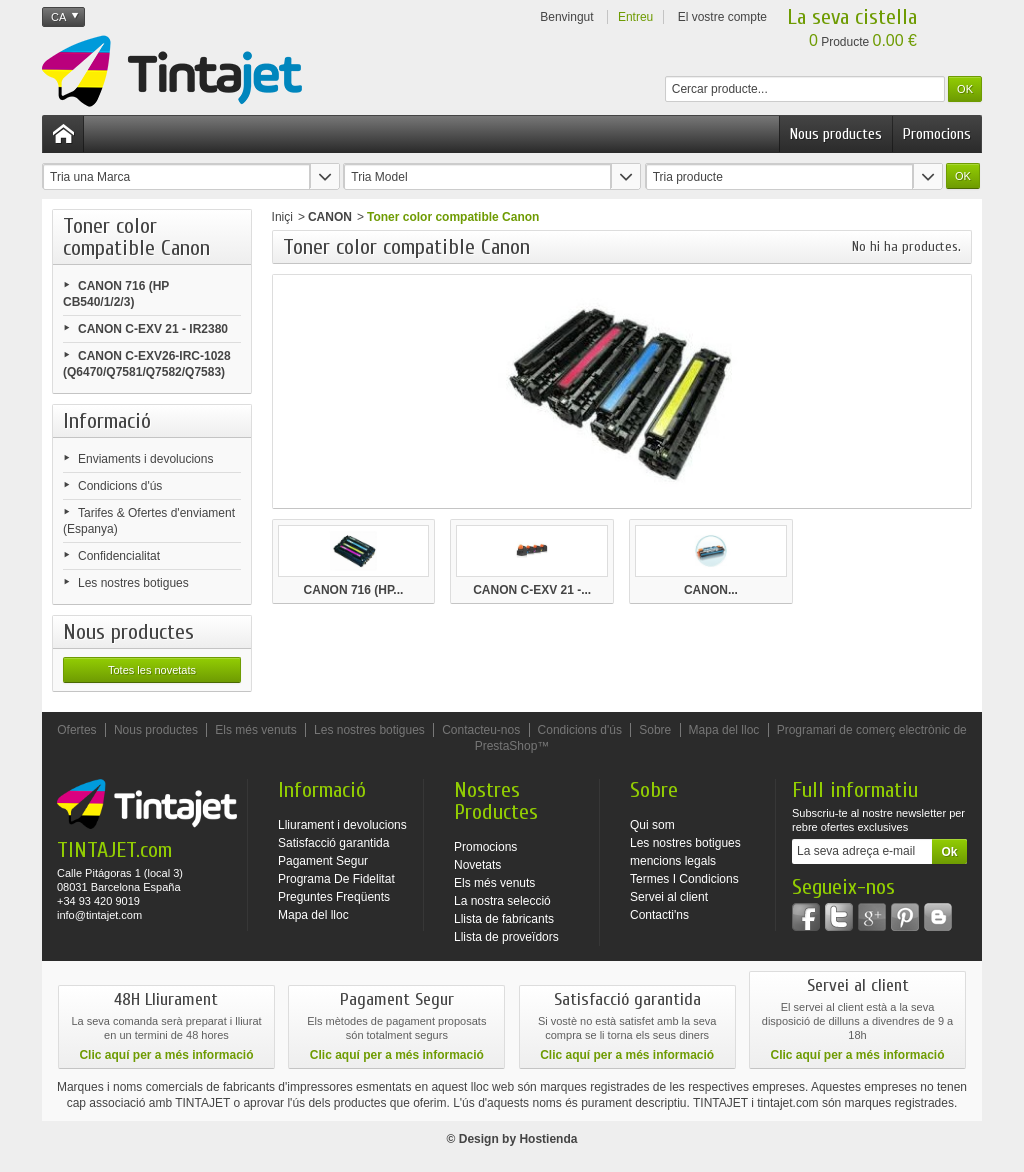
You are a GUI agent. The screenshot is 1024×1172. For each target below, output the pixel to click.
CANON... (711, 590)
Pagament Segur (323, 861)
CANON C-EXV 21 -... (532, 590)
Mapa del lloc (724, 730)
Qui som (652, 825)
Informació (107, 421)
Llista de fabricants (504, 919)
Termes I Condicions (684, 879)
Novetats (477, 865)
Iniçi (282, 217)
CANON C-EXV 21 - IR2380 (153, 329)
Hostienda (548, 1139)
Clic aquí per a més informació (166, 1055)
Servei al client (669, 897)
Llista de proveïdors (506, 937)
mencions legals (673, 861)
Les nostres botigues (133, 583)
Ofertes (76, 730)
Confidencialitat (119, 556)
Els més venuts (255, 730)
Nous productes (836, 134)
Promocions (937, 134)
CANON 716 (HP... (354, 590)
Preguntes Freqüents (334, 897)
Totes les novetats (152, 670)
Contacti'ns (659, 915)
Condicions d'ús (120, 486)
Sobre (655, 730)
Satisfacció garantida (333, 843)
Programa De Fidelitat (336, 879)
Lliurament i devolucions (342, 825)
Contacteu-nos (481, 730)
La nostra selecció (502, 901)
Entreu (635, 17)
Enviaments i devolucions (145, 459)
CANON (330, 217)
